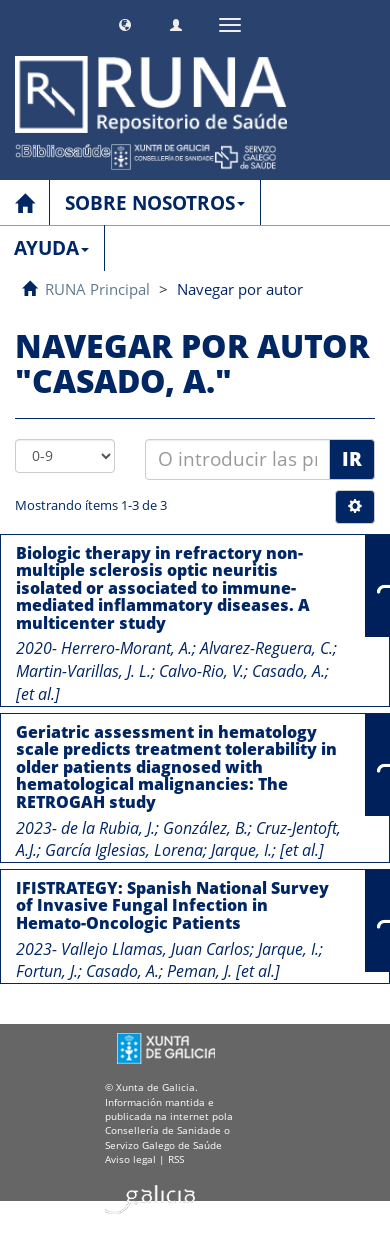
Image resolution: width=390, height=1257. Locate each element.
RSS (176, 1159)
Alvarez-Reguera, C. (266, 648)
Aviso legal (130, 1159)
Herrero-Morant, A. (126, 648)
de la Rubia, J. (108, 828)
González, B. (205, 828)
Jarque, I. (241, 850)
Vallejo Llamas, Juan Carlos (155, 949)
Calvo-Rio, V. (201, 671)
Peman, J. (199, 971)
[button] (125, 22)
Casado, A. (288, 671)
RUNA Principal (97, 289)
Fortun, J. (47, 971)
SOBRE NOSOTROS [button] (155, 203)
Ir (352, 459)
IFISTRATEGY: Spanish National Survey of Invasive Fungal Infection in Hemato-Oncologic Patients (172, 905)
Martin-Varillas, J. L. (83, 671)
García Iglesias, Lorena (124, 850)
